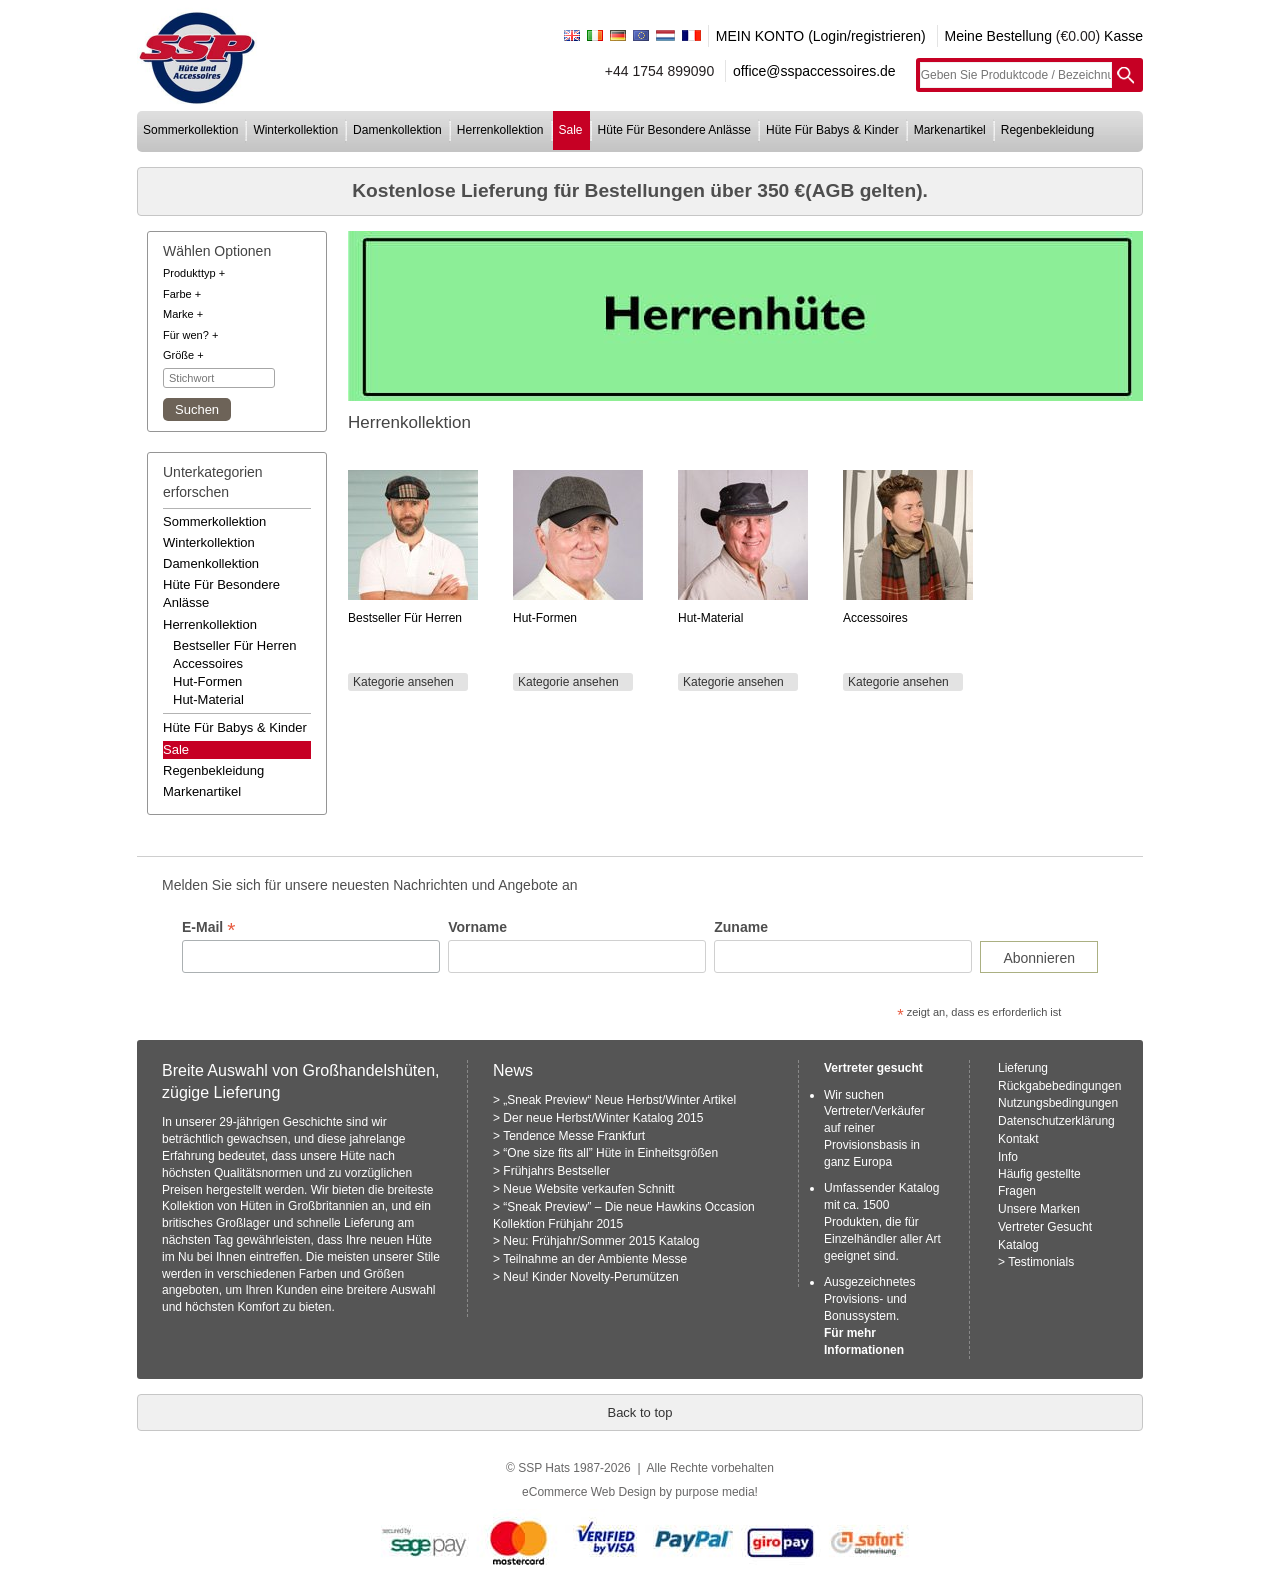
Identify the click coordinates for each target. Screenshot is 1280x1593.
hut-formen (207, 681)
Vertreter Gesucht (1045, 1227)
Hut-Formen (545, 618)
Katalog (1018, 1245)
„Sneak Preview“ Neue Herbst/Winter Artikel (619, 1100)
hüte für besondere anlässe (674, 130)
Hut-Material (710, 618)
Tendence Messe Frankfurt (574, 1136)
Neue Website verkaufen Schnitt (588, 1189)
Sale (176, 749)
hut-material (208, 699)
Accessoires (875, 618)
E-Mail (208, 927)
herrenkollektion (500, 130)
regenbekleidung (1047, 130)
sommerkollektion (190, 130)
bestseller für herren (235, 645)
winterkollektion (295, 130)
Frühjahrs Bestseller (556, 1171)
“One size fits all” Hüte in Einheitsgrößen (610, 1153)
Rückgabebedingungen (1059, 1086)
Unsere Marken (1039, 1209)
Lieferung (1023, 1068)
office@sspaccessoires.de (814, 71)
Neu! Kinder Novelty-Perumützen (590, 1277)
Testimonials (1041, 1262)
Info (1008, 1157)
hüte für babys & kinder (832, 130)
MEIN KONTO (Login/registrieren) (821, 36)
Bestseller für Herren (405, 618)
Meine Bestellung (998, 36)
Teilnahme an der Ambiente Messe (595, 1259)
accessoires (208, 663)
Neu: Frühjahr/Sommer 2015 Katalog (601, 1241)
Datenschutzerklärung (1056, 1121)
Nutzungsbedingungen (1058, 1103)
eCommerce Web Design (589, 1492)
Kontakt (1018, 1139)
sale (571, 130)
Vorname (477, 927)
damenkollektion (397, 130)
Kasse (1123, 36)
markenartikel (950, 130)
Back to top (639, 1412)
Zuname (741, 927)
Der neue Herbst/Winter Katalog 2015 (603, 1118)
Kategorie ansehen (403, 682)
